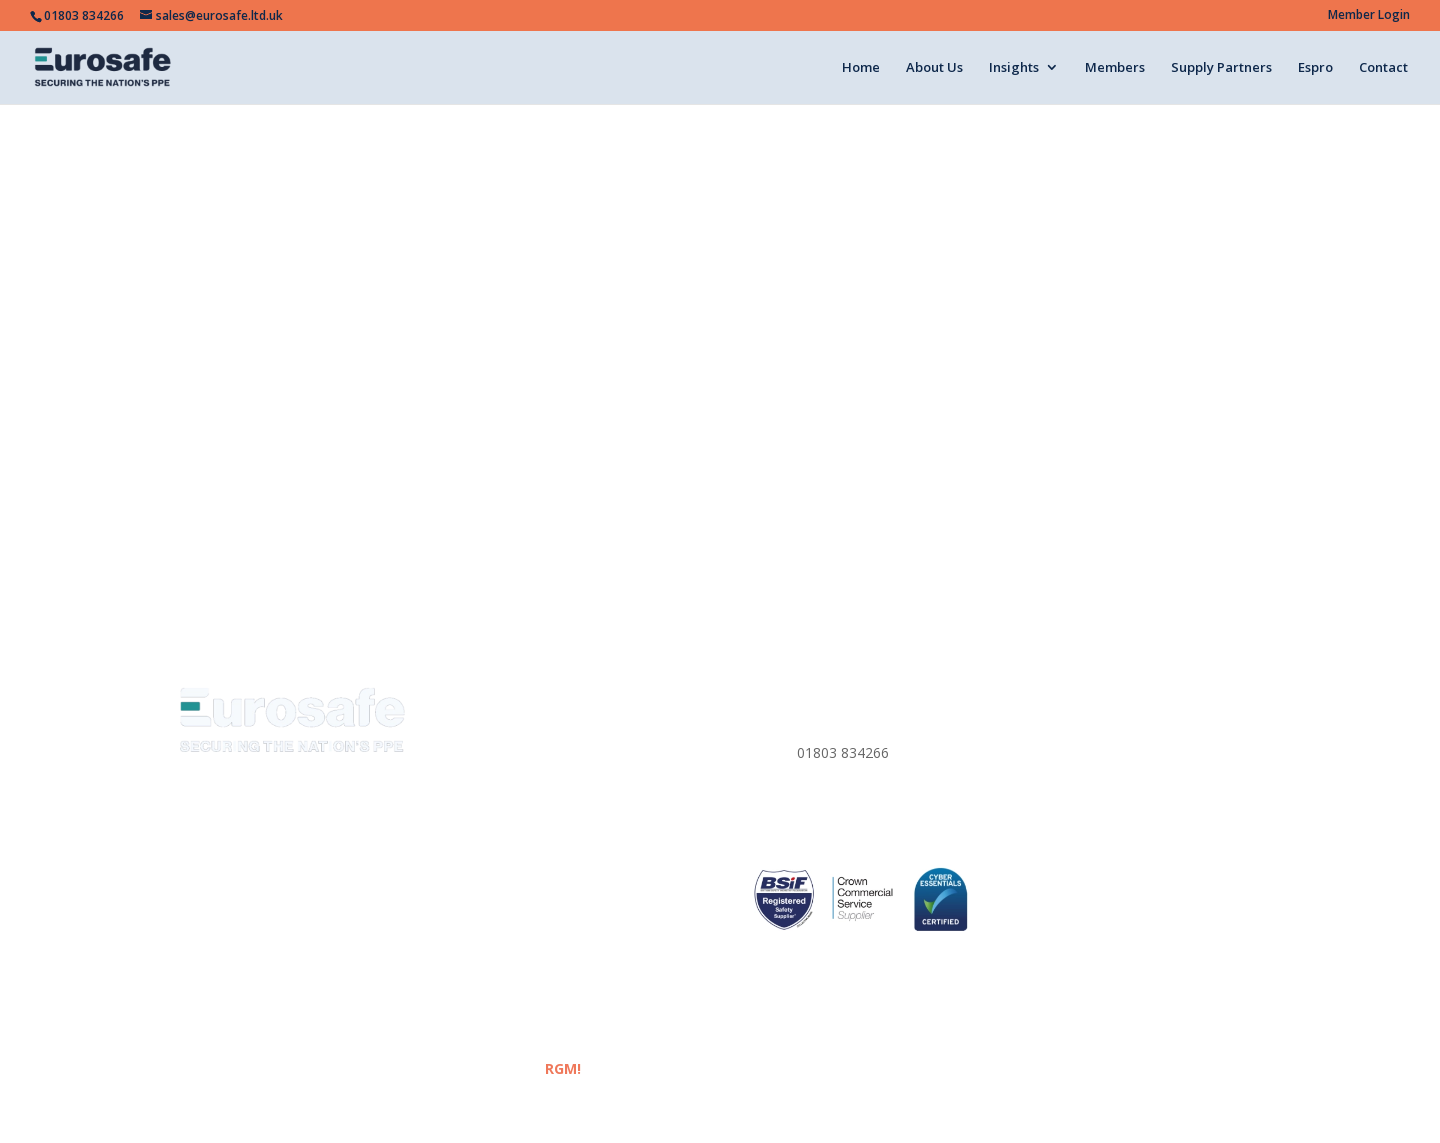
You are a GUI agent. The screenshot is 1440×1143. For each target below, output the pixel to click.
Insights (1014, 68)
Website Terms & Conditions (1127, 745)
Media (485, 817)
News (483, 793)
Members (1115, 68)
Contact (1383, 68)
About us (494, 745)
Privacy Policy (1078, 722)
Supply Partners (1221, 68)
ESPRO (487, 912)
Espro (1315, 68)
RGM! (563, 1068)
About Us (934, 68)
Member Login (1369, 16)
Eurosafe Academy (526, 841)
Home (861, 68)
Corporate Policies (1093, 769)
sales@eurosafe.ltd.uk (867, 814)
